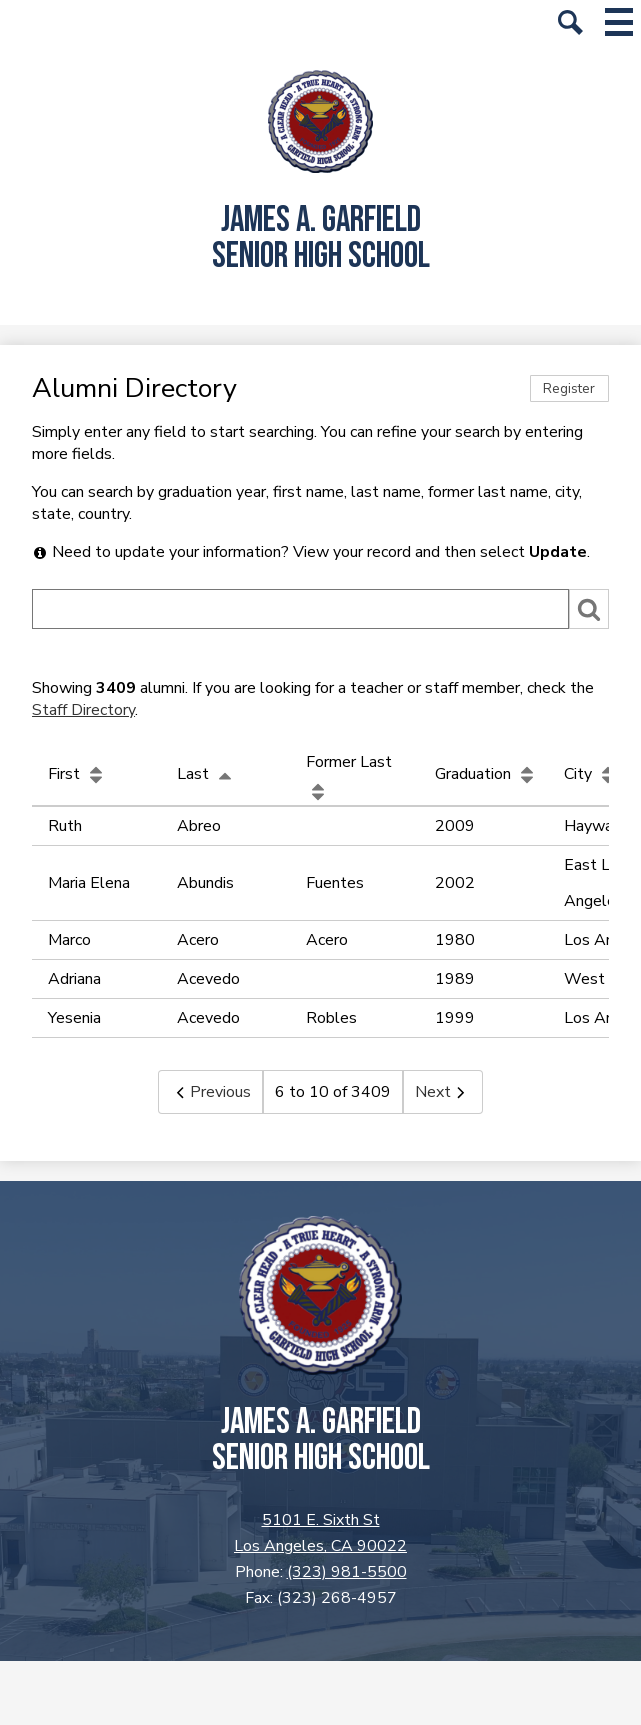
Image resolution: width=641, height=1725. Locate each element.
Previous (210, 1092)
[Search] (300, 609)
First (78, 774)
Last (207, 774)
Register (569, 388)
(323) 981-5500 (347, 1572)
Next (443, 1092)
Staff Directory (83, 710)
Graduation (487, 774)
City (592, 774)
